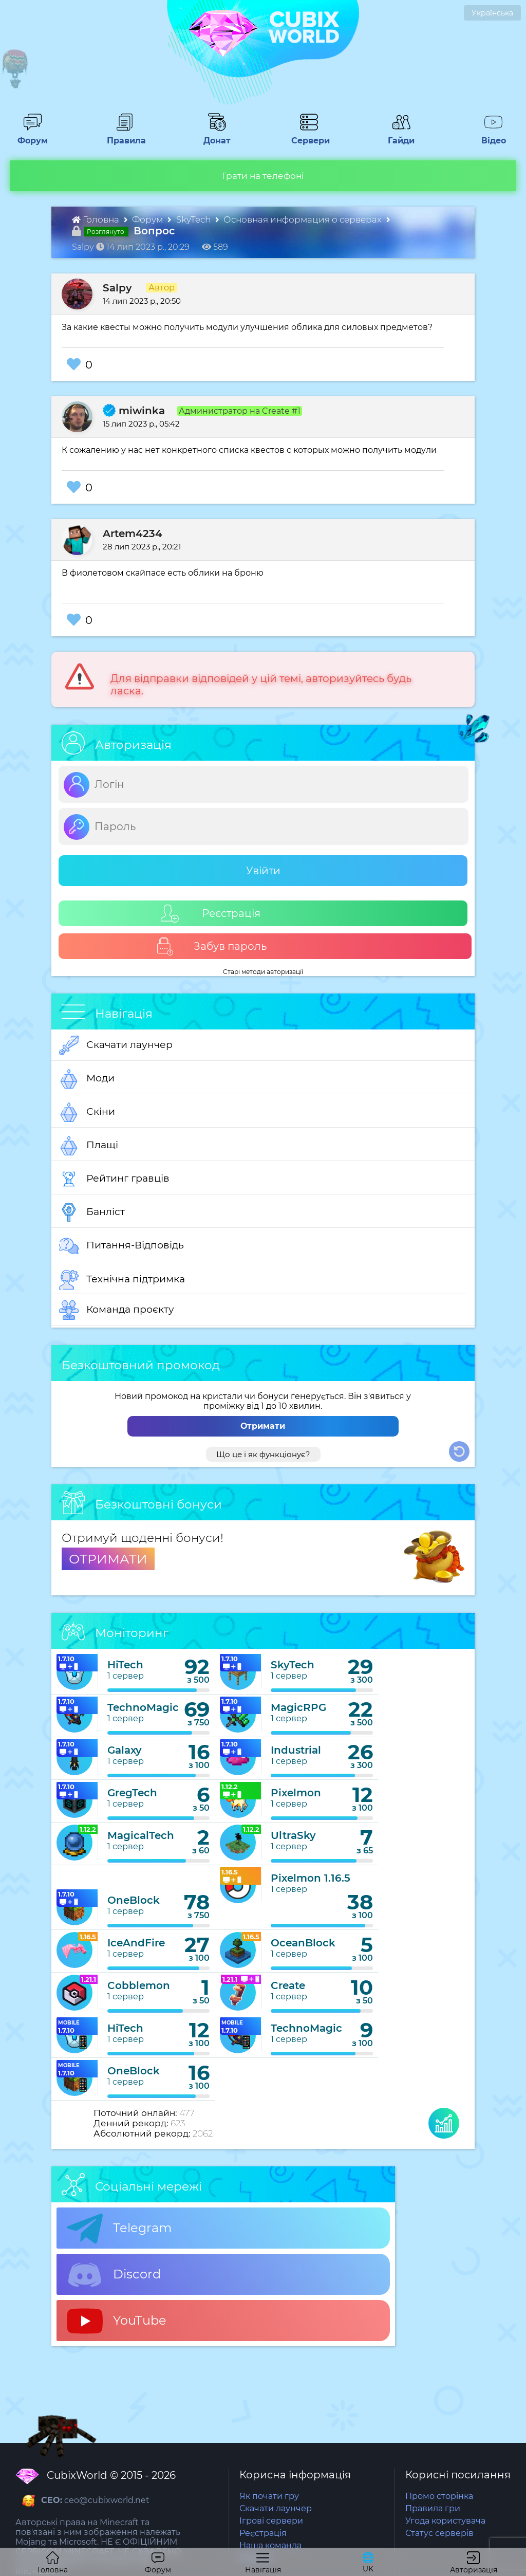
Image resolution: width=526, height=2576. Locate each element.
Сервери (308, 135)
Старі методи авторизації (263, 972)
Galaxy (124, 1750)
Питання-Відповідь (121, 1246)
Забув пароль (211, 946)
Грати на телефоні (263, 176)
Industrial (296, 1750)
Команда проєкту (116, 1310)
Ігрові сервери (271, 2521)
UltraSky (293, 1835)
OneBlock (133, 1900)
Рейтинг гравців (114, 1179)
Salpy (117, 288)
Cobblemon (138, 1985)
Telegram (119, 2229)
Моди (87, 1079)
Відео (489, 135)
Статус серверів (439, 2533)
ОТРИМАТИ (108, 1559)
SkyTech (194, 219)
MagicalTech (140, 1835)
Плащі (88, 1145)
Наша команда (270, 2545)
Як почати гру (269, 2496)
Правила (124, 135)
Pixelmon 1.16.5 (310, 1878)
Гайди (397, 135)
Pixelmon (296, 1793)
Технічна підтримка (122, 1280)
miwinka (134, 410)
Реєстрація (210, 914)
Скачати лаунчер (116, 1045)
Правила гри (432, 2508)
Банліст (92, 1212)
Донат (213, 135)
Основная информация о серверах (303, 219)
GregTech (132, 1793)
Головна (96, 219)
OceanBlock (303, 1943)
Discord (114, 2275)
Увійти (263, 870)
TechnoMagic (143, 1707)
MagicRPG (298, 1707)
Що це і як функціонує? (263, 1454)
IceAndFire (136, 1943)
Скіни (87, 1112)
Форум (29, 135)
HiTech (125, 1665)
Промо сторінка (439, 2496)
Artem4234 (132, 533)
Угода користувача (445, 2521)
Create (288, 1985)
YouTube (116, 2321)
